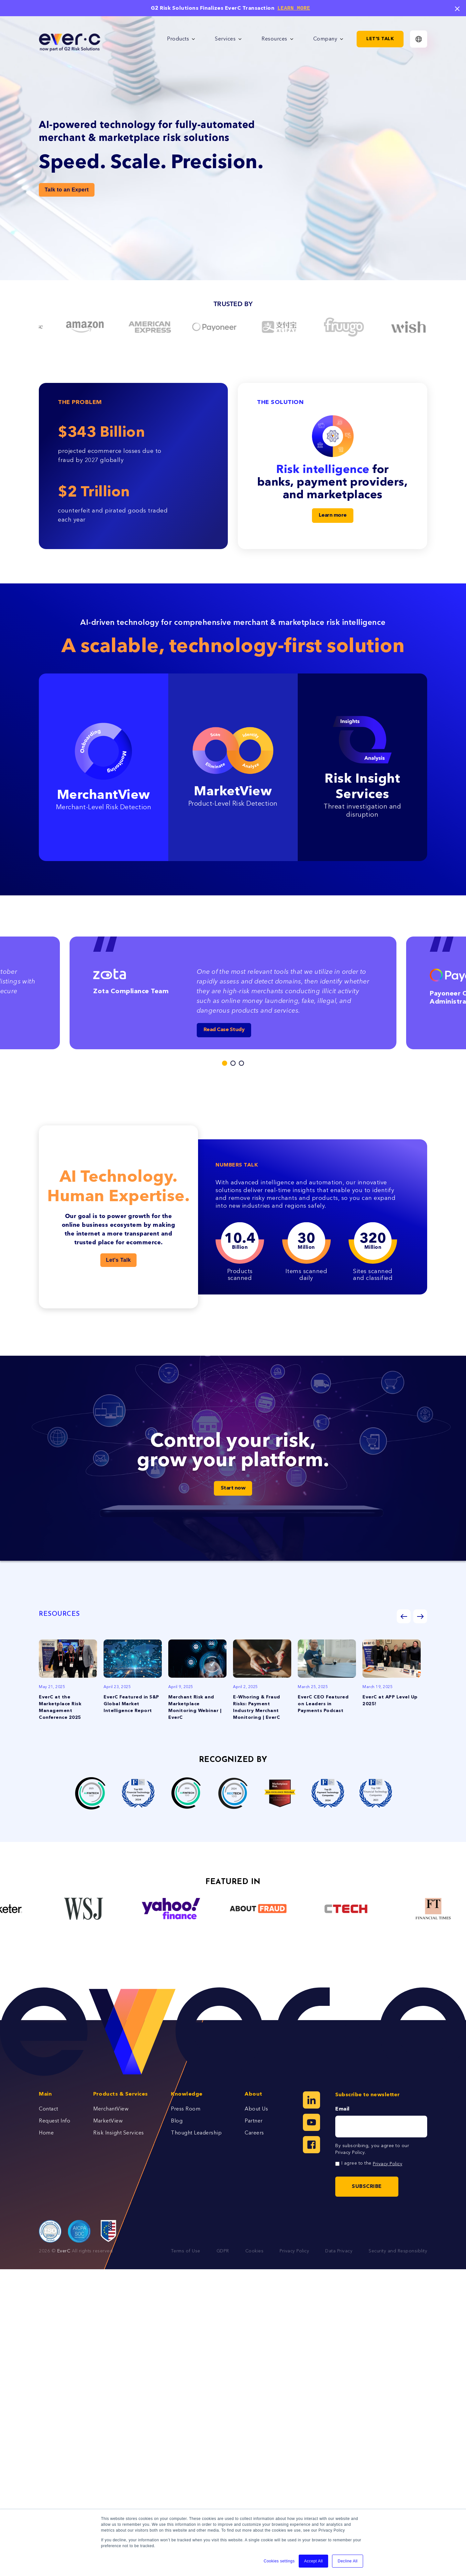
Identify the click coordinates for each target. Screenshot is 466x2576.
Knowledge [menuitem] (187, 2094)
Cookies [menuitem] (254, 2251)
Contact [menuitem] (48, 2109)
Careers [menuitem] (254, 2133)
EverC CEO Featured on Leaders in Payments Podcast (323, 1704)
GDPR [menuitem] (222, 2251)
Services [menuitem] (225, 39)
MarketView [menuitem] (108, 2121)
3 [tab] (241, 1063)
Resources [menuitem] (274, 39)
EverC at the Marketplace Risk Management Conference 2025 (60, 1707)
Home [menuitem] (46, 2133)
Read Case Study (224, 1030)
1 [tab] (224, 1063)
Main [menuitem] (45, 2094)
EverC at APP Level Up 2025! (390, 1701)
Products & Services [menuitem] (120, 2094)
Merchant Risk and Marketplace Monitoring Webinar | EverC (194, 1707)
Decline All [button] (348, 2561)
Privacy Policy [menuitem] (294, 2251)
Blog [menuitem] (177, 2121)
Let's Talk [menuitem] (380, 39)
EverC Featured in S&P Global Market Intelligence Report (131, 1704)
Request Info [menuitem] (54, 2121)
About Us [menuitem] (256, 2109)
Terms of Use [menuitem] (185, 2251)
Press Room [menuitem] (185, 2109)
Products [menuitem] (178, 39)
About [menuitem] (253, 2094)
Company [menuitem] (325, 39)
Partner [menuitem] (254, 2121)
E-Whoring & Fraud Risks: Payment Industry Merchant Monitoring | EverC (256, 1707)
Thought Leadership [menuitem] (196, 2133)
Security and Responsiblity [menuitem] (398, 2251)
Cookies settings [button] (279, 2561)
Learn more (333, 515)
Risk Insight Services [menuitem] (118, 2133)
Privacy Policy (350, 2152)
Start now (233, 1487)
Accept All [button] (313, 2561)
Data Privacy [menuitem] (338, 2251)
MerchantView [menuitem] (110, 2109)
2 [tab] (233, 1063)
